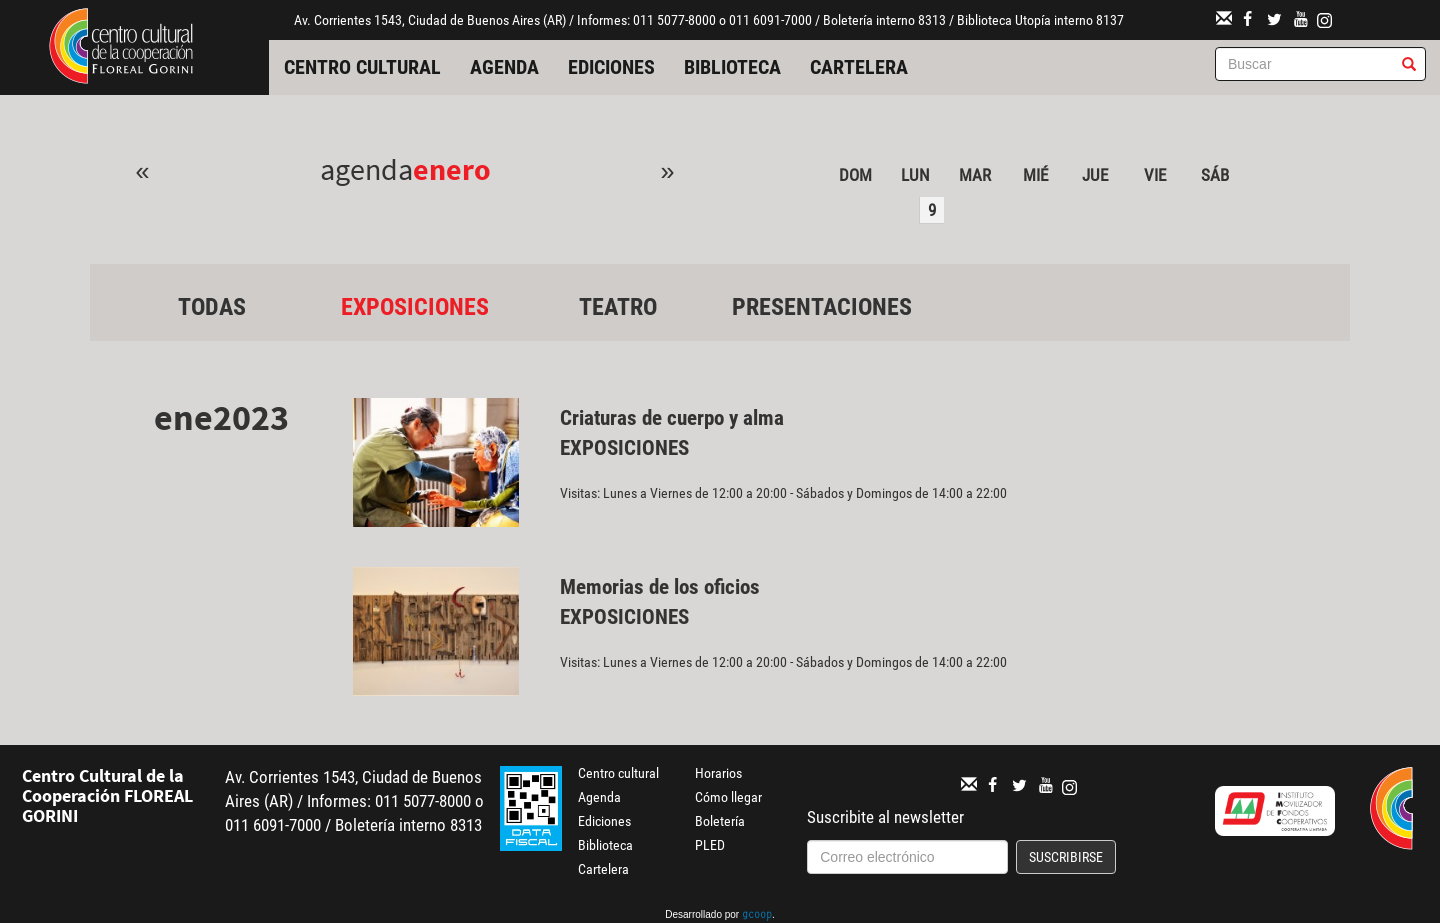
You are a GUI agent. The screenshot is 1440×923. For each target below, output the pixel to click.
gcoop (757, 916)
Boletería (720, 821)
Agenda (504, 67)
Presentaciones (822, 307)
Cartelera (859, 67)
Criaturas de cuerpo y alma (672, 418)
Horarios (718, 773)
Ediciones (611, 67)
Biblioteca (732, 67)
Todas (212, 307)
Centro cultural (362, 67)
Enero (452, 169)
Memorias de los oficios (660, 587)
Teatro (618, 307)
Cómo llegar (728, 797)
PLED (710, 845)
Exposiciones (415, 307)
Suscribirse (1066, 857)
